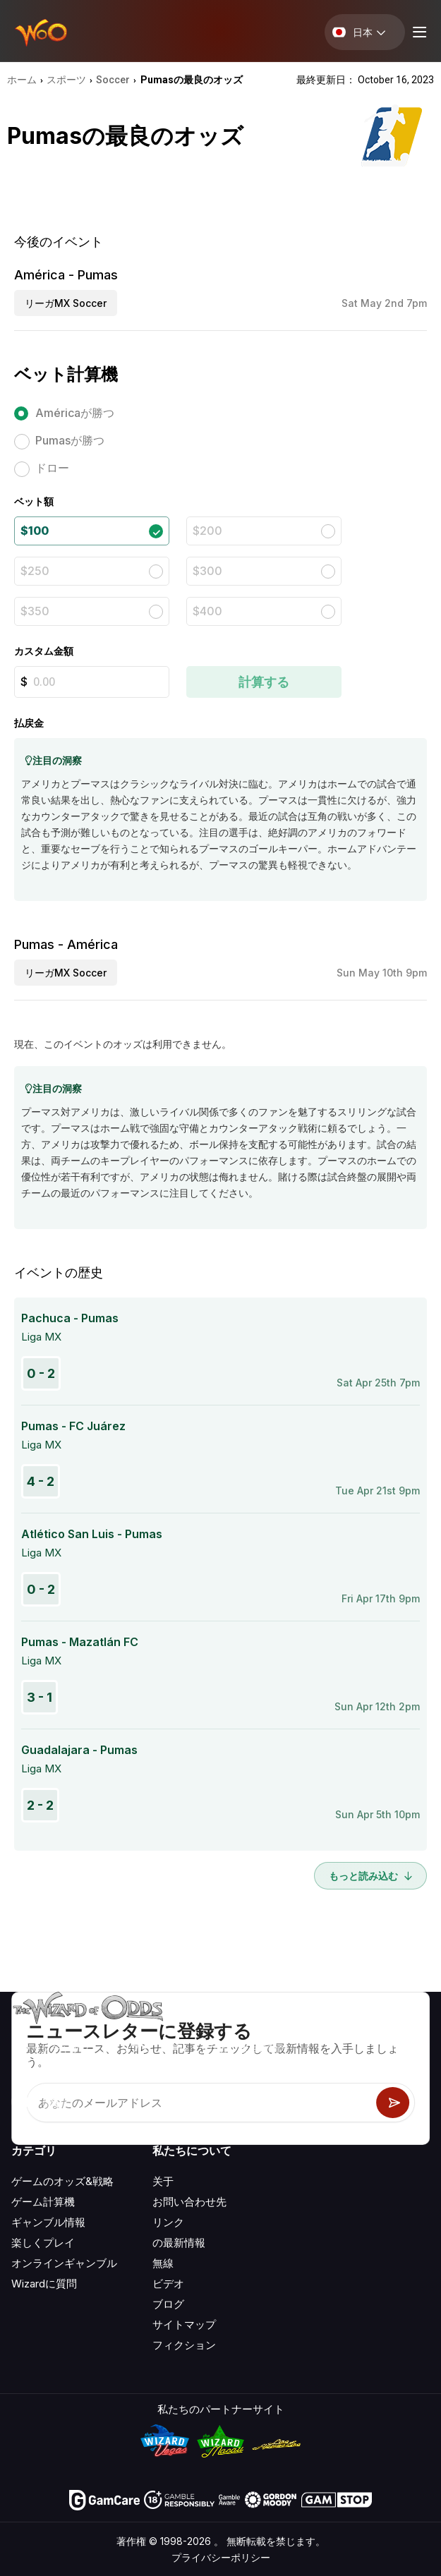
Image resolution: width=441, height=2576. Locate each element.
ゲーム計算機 (43, 2201)
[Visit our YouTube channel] (23, 2102)
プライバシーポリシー (220, 2557)
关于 (163, 2181)
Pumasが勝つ (69, 440)
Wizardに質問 (44, 2283)
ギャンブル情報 (48, 2222)
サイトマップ (184, 2324)
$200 (207, 531)
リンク (168, 2222)
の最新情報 (178, 2242)
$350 (34, 611)
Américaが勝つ (74, 413)
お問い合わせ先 (189, 2201)
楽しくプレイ (43, 2242)
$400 (207, 611)
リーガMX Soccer (66, 303)
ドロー (52, 468)
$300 (207, 571)
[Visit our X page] (54, 2102)
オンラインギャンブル (64, 2263)
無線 (163, 2263)
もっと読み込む (370, 1876)
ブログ (168, 2304)
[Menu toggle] (417, 32)
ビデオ (168, 2283)
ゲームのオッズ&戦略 (62, 2181)
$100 (34, 531)
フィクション (184, 2345)
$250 (34, 571)
